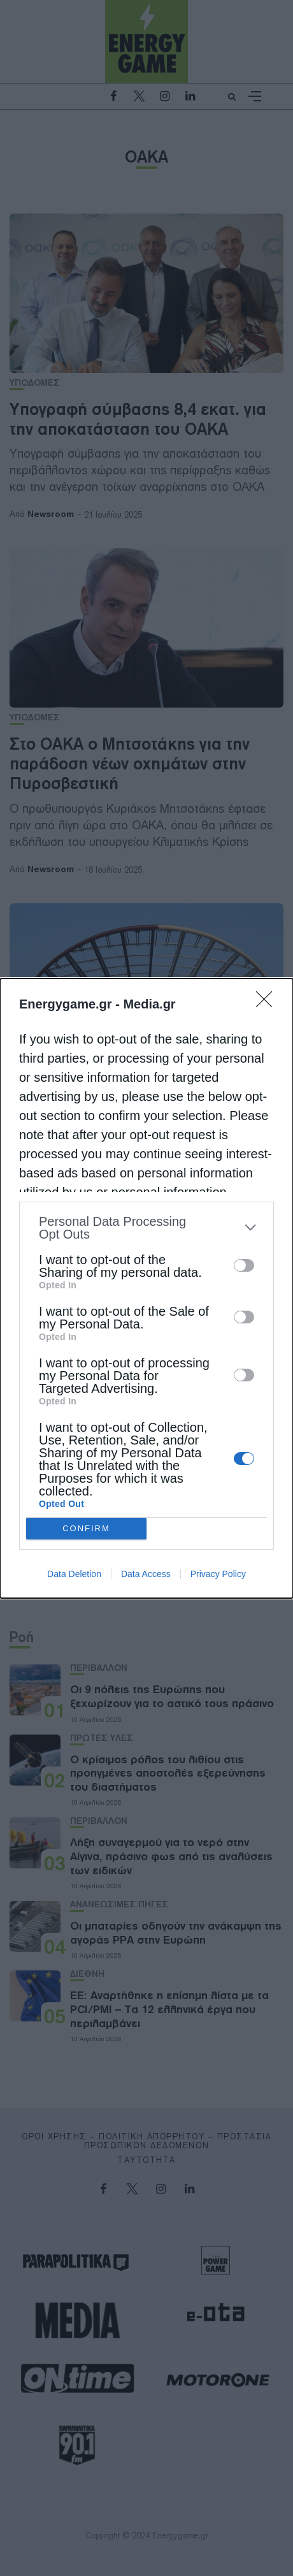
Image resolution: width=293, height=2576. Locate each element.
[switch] (244, 1265)
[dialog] (146, 1288)
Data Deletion (74, 1574)
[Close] (268, 1003)
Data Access (146, 1574)
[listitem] (146, 1228)
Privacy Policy (218, 1574)
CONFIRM (86, 1528)
